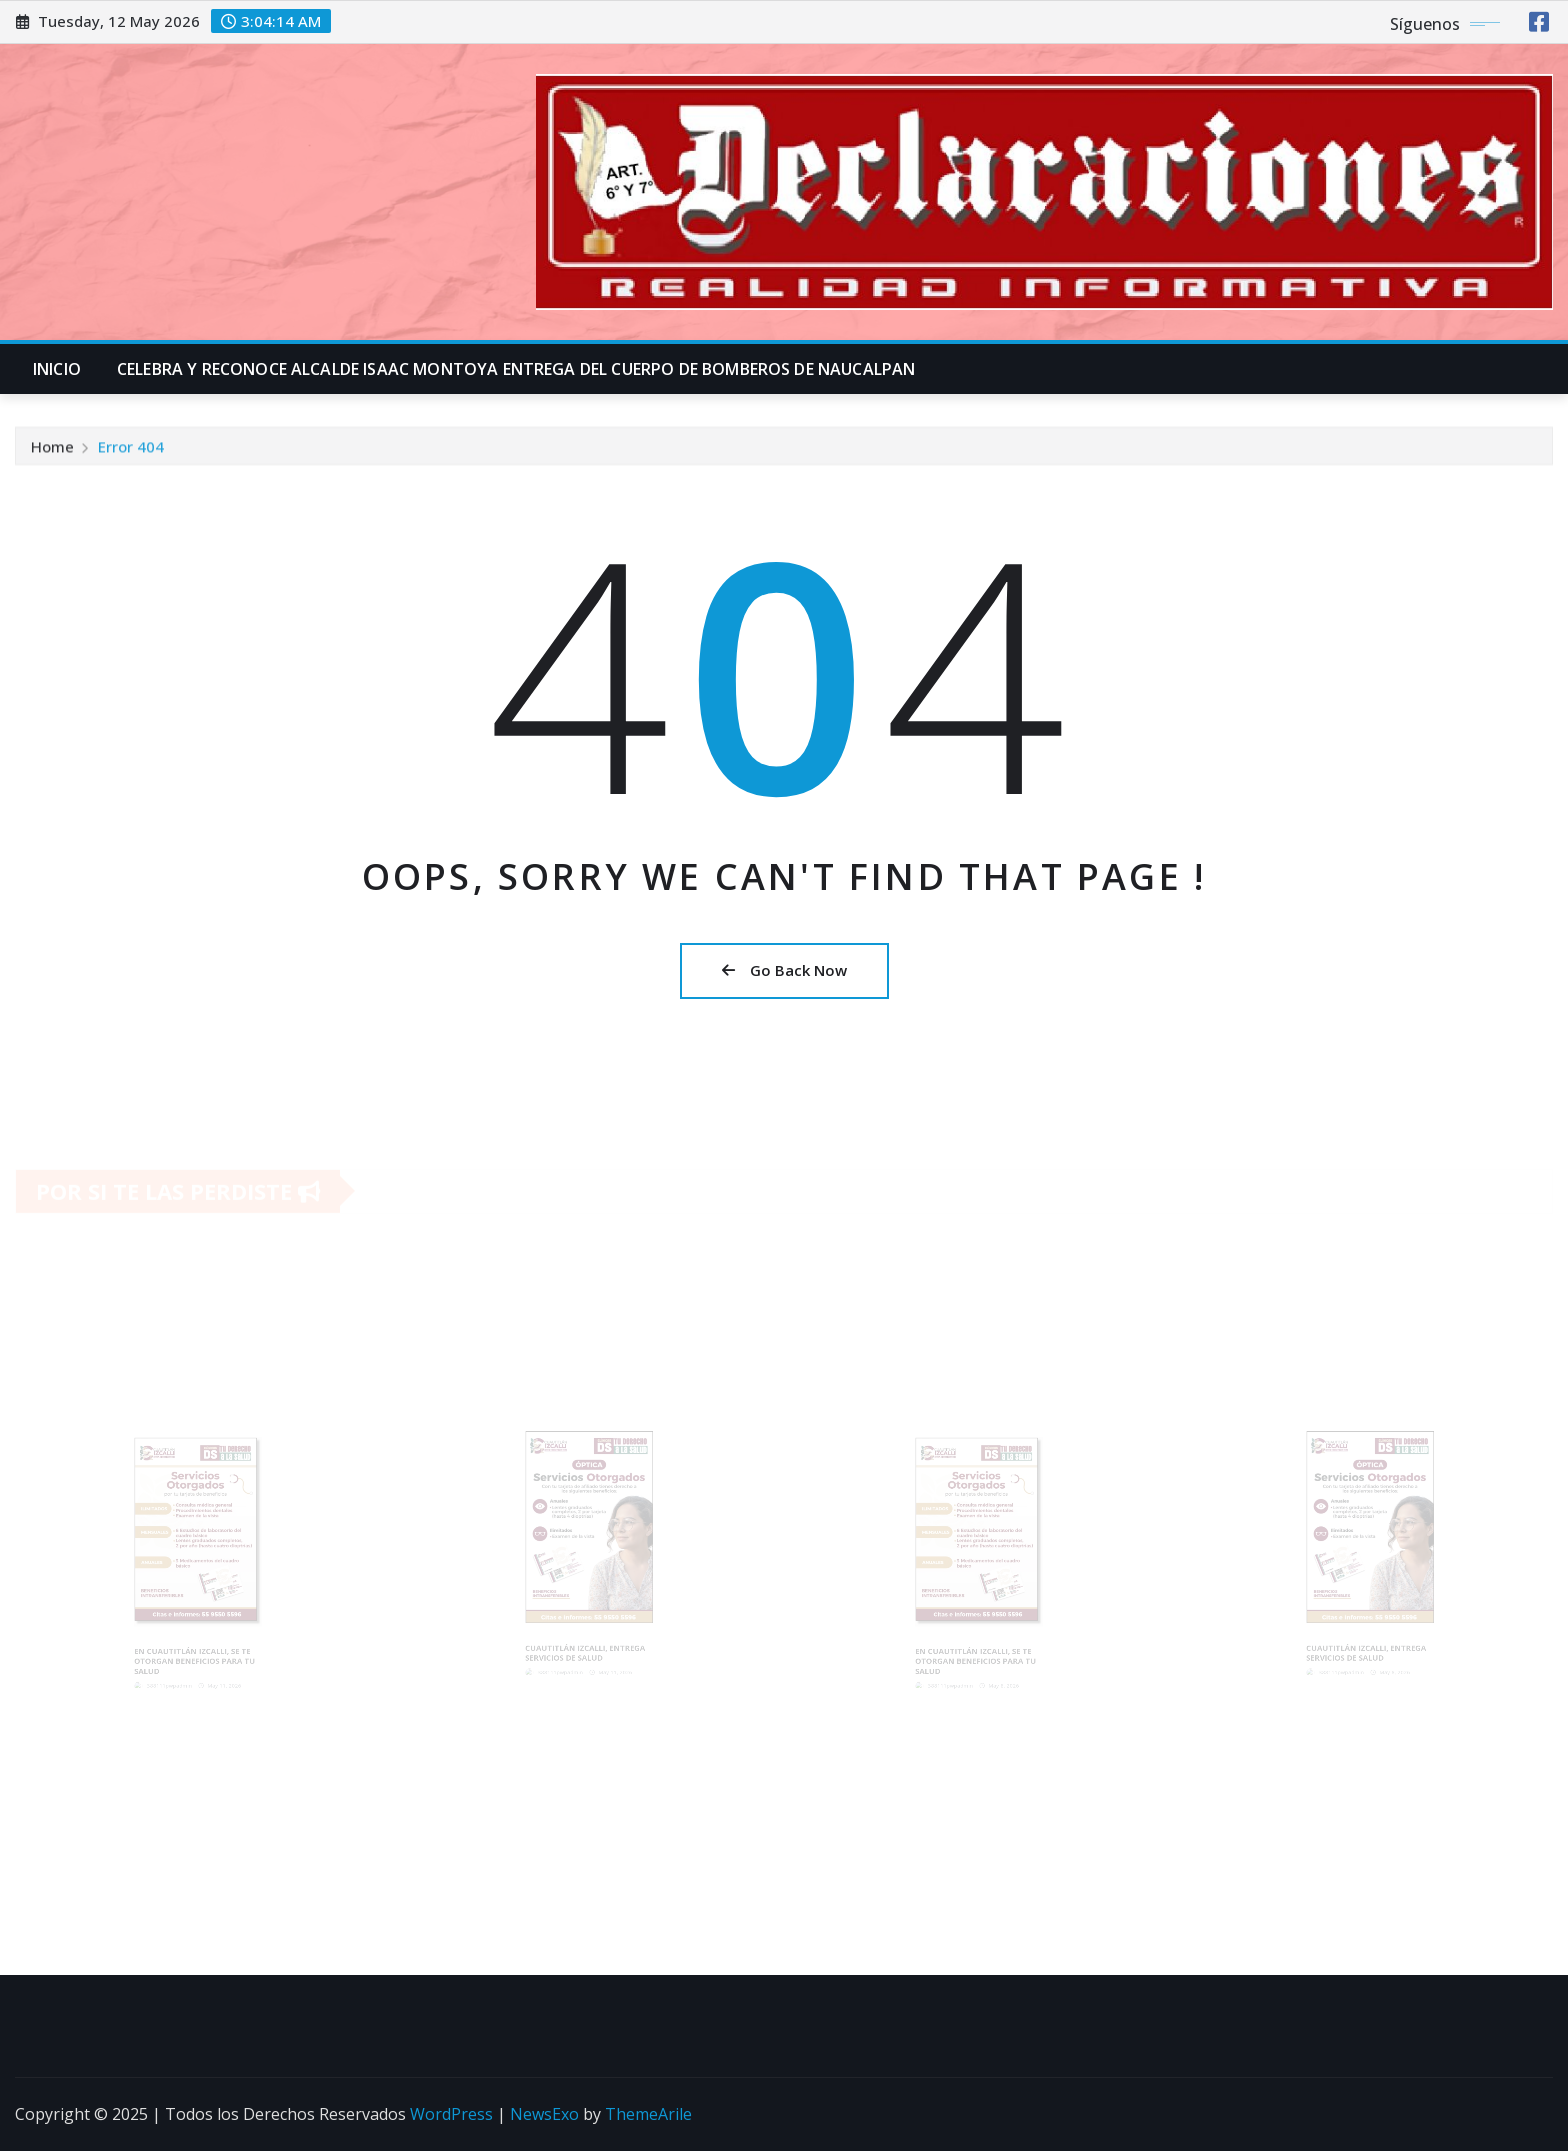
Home (52, 451)
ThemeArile (648, 2114)
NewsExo (544, 2114)
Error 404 (131, 451)
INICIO (57, 369)
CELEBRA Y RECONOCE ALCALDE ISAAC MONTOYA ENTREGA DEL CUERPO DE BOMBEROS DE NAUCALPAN (516, 369)
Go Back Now (784, 970)
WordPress (451, 2114)
